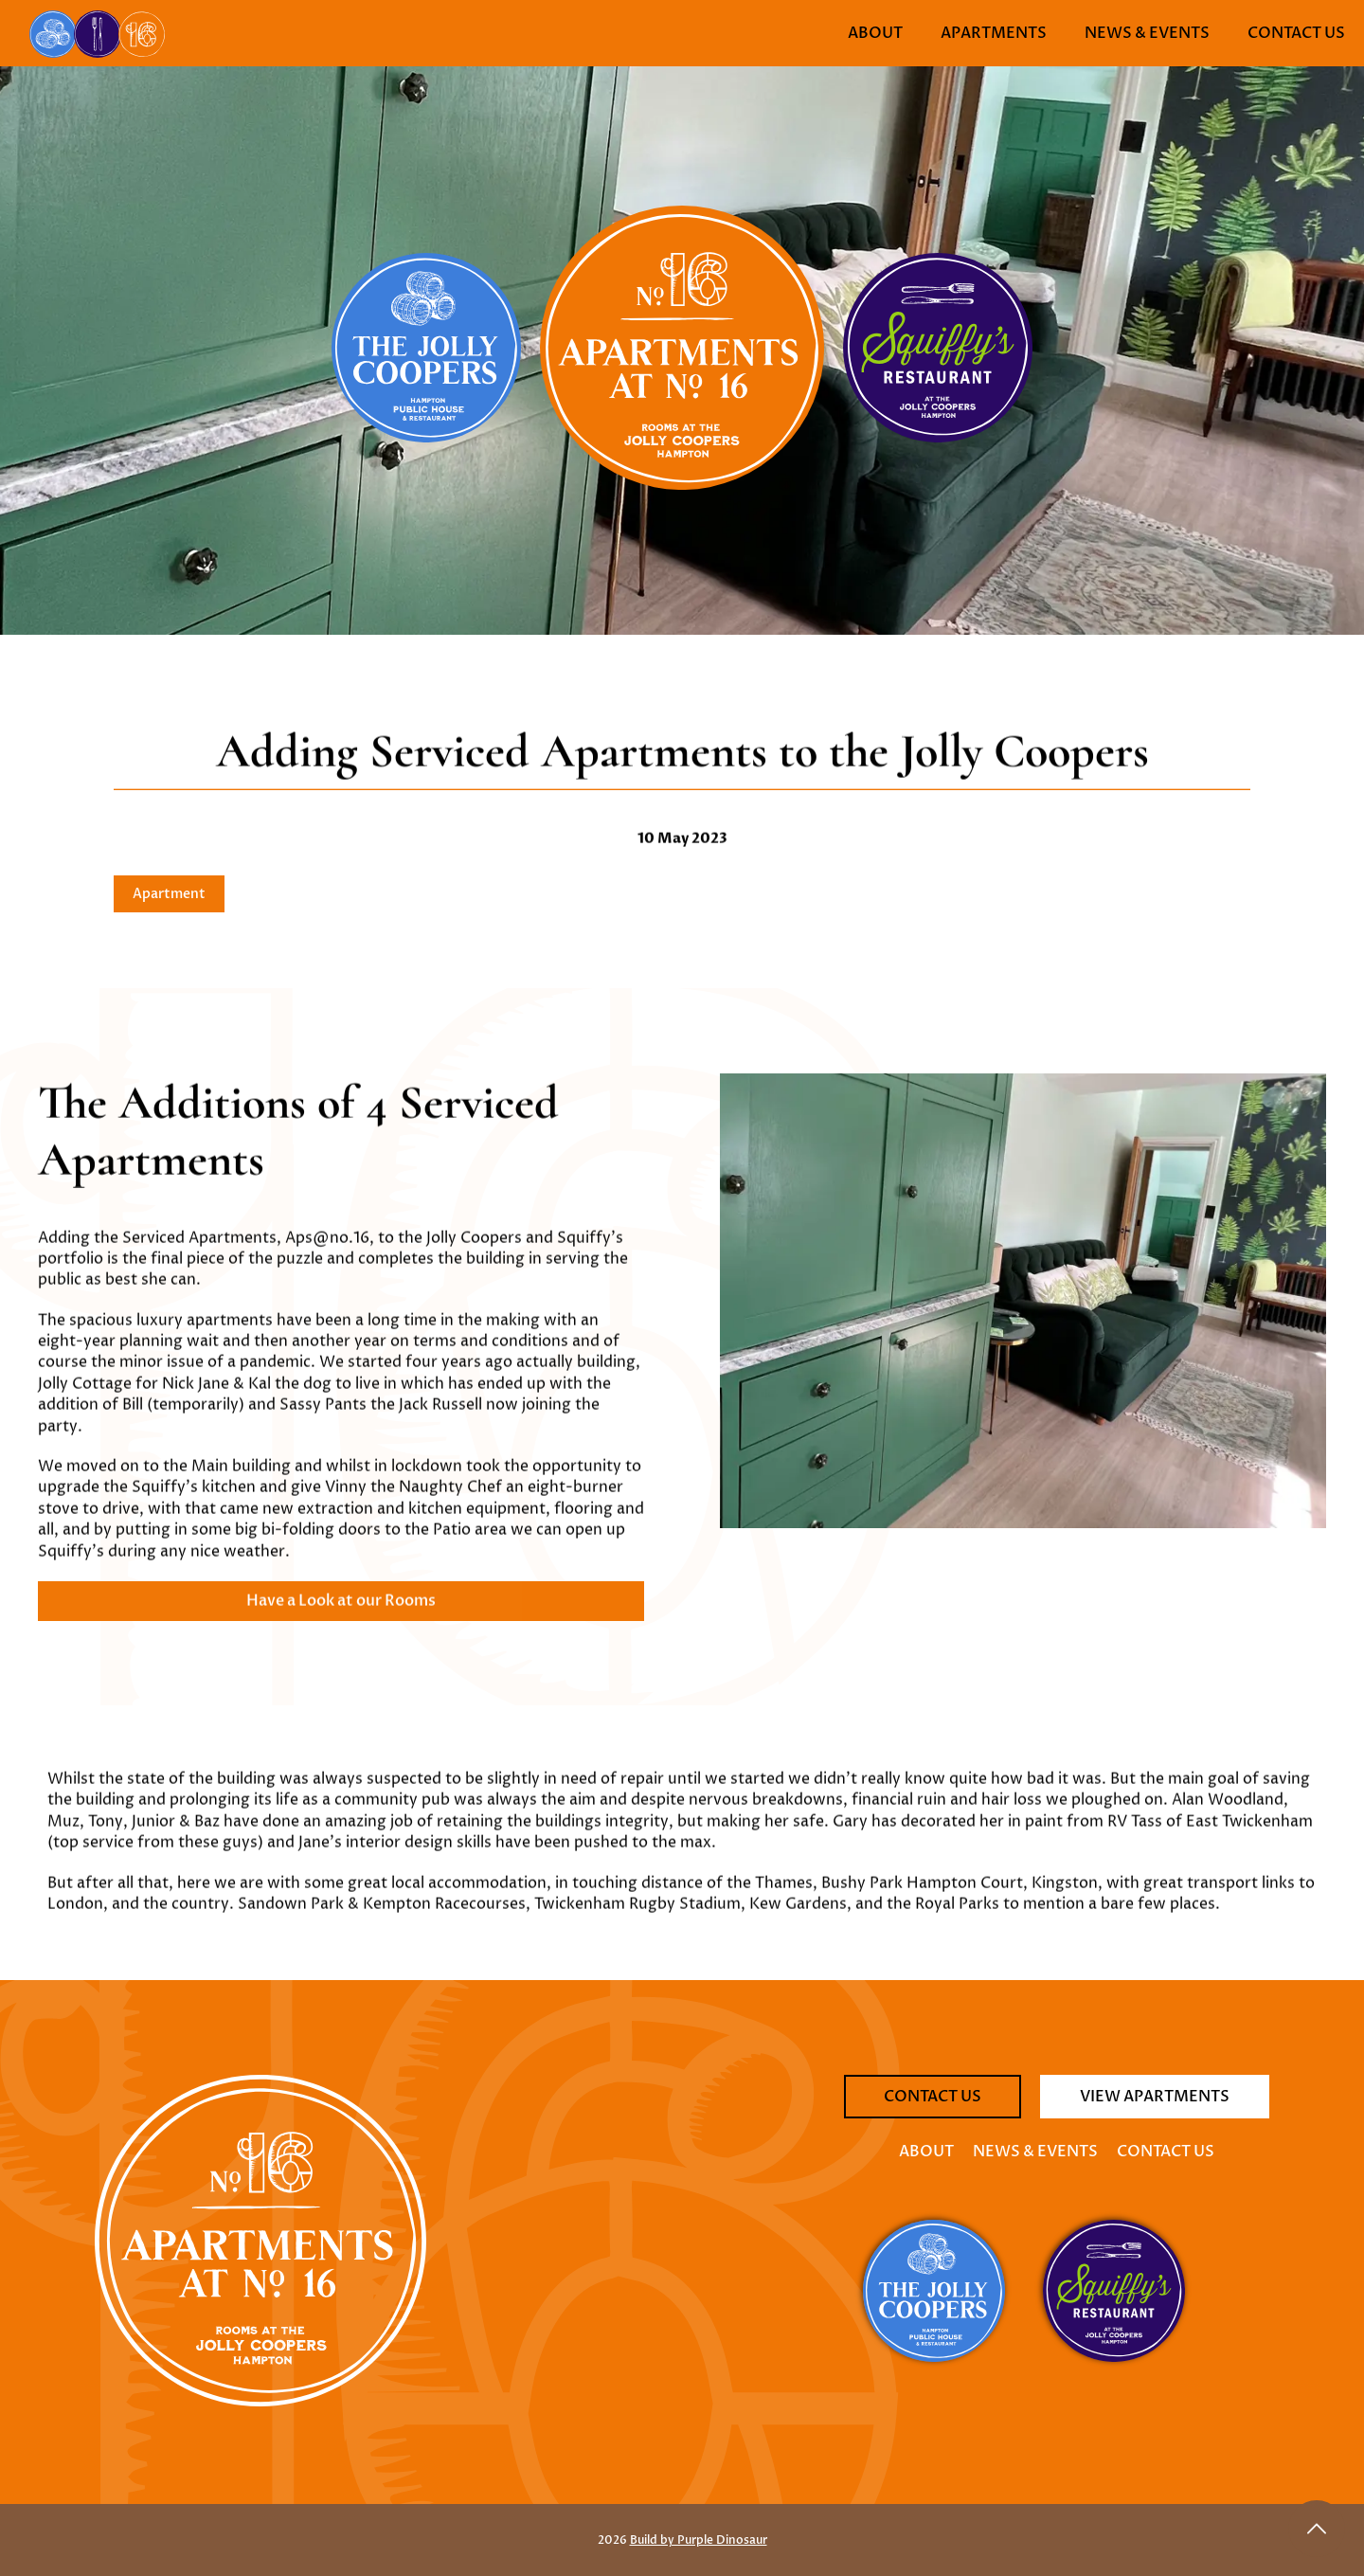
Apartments (994, 33)
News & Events (1147, 33)
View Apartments (1154, 2096)
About (875, 33)
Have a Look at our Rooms (341, 1613)
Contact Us (1296, 33)
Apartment (169, 894)
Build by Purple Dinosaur (698, 2540)
